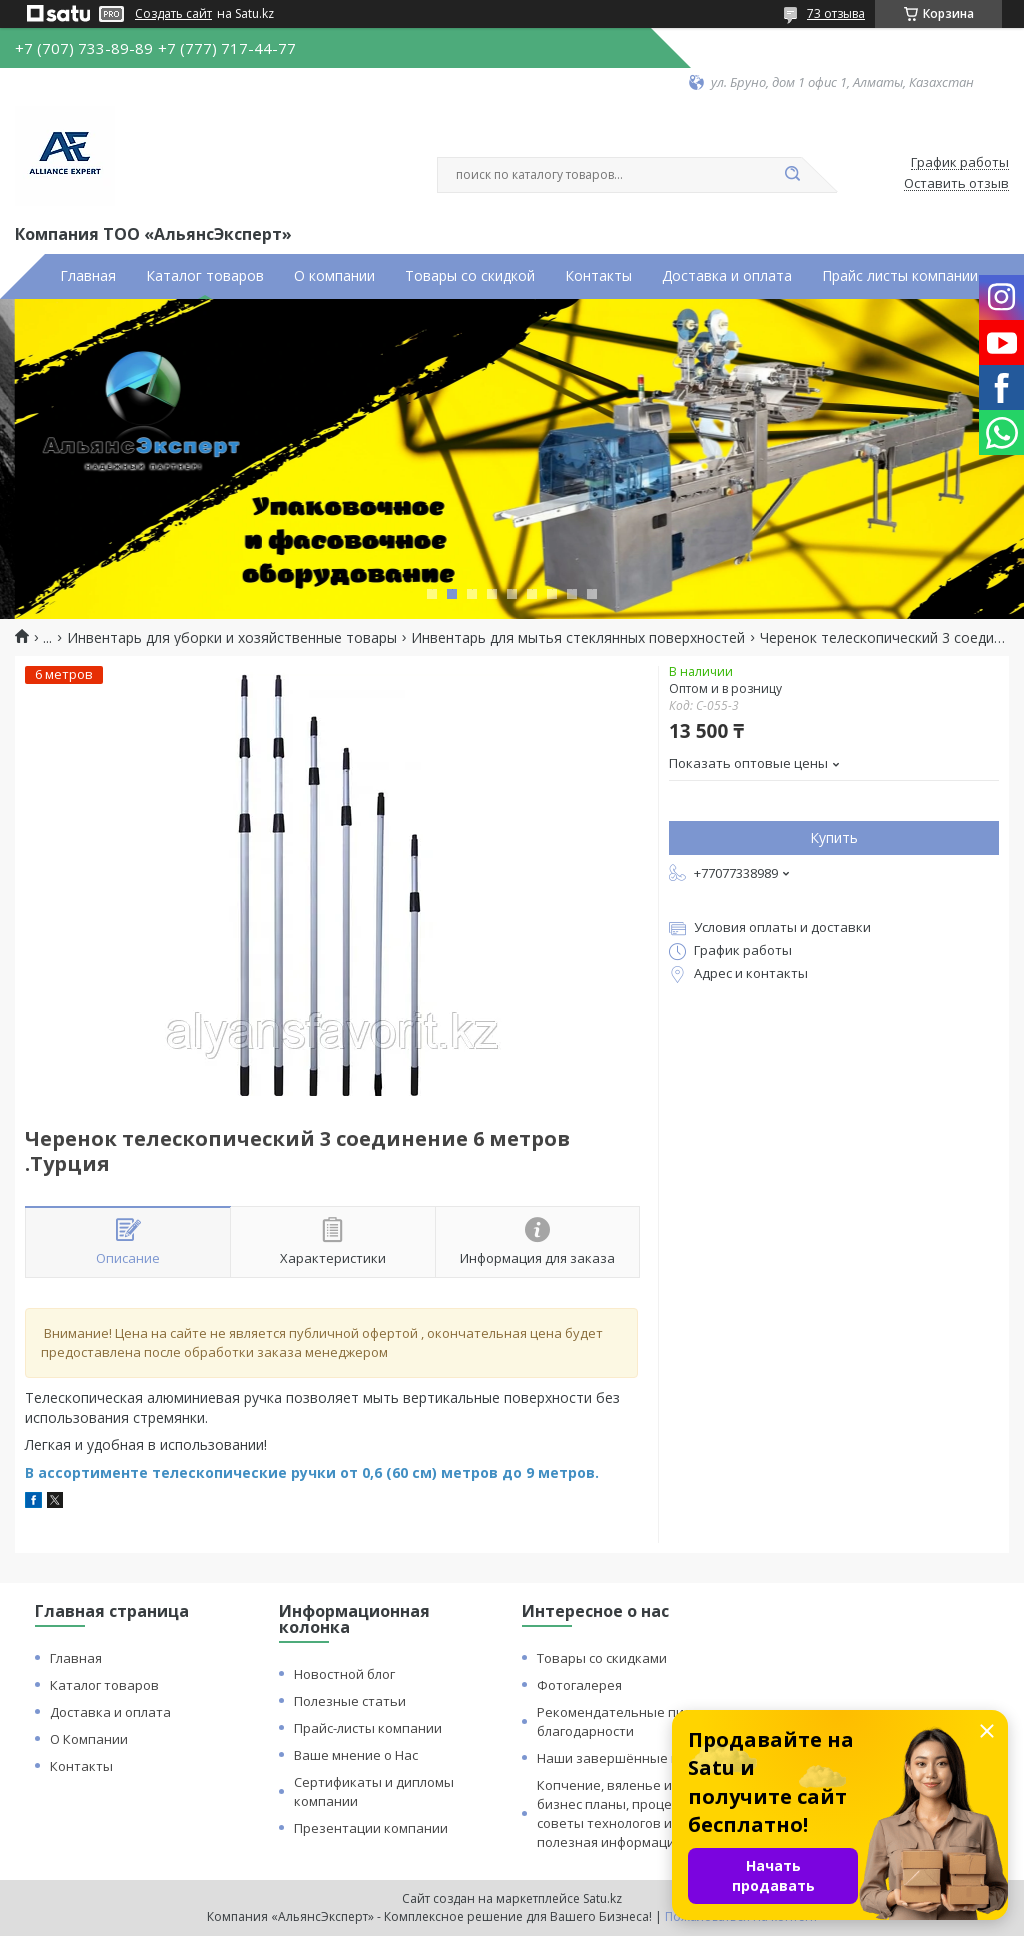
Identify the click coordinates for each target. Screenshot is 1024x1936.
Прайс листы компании (900, 276)
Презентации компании (371, 1828)
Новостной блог (344, 1674)
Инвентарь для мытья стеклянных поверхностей (578, 638)
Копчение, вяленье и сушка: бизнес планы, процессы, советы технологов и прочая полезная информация (629, 1813)
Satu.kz (602, 1898)
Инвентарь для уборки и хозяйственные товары (232, 638)
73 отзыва (836, 13)
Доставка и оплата (727, 276)
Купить (834, 837)
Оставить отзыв (956, 184)
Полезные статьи (350, 1701)
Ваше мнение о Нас (356, 1755)
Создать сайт (173, 14)
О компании (334, 276)
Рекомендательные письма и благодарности (631, 1721)
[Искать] (792, 175)
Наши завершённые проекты (632, 1758)
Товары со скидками (602, 1658)
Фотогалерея (579, 1685)
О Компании (89, 1739)
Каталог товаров (205, 276)
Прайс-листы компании (368, 1728)
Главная (88, 276)
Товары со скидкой (470, 276)
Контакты (598, 276)
